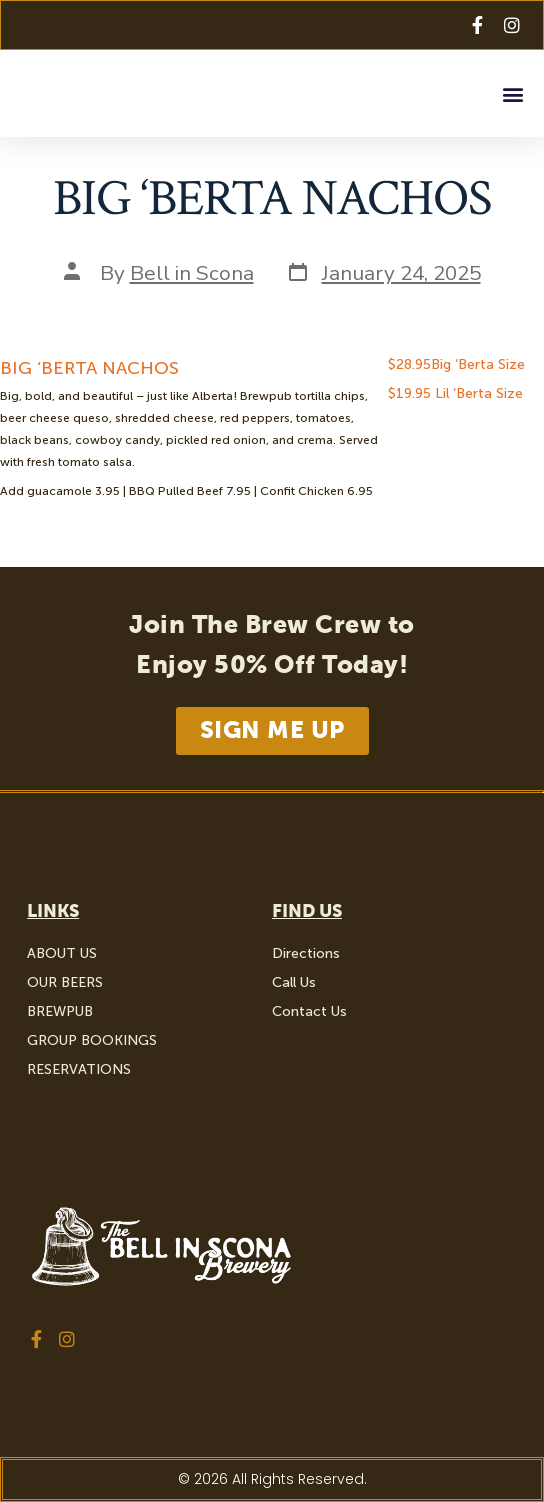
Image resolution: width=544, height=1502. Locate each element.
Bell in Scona (192, 273)
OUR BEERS (65, 982)
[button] (512, 93)
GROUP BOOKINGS (92, 1040)
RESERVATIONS (79, 1069)
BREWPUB (60, 1011)
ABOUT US (62, 953)
